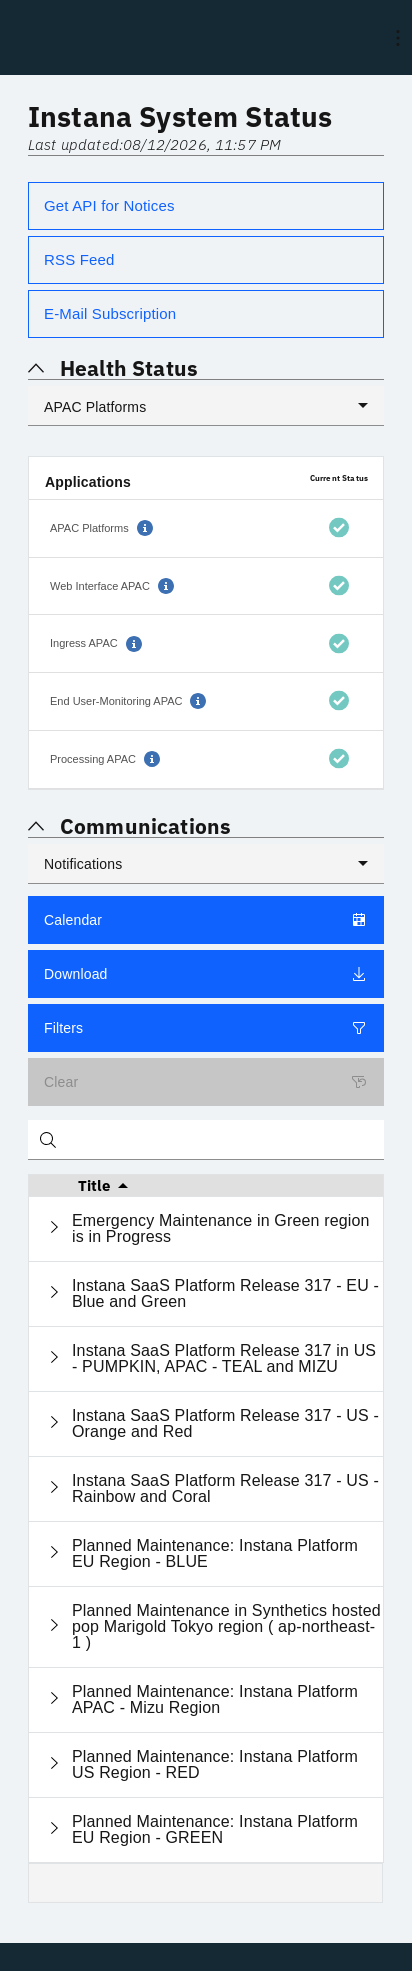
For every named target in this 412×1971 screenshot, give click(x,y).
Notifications (83, 864)
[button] (145, 528)
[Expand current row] (54, 1228)
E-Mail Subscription (110, 313)
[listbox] (206, 406)
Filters (205, 1028)
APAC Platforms (95, 407)
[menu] (398, 38)
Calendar (205, 920)
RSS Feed (79, 259)
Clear (205, 1082)
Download (205, 974)
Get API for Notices (109, 205)
